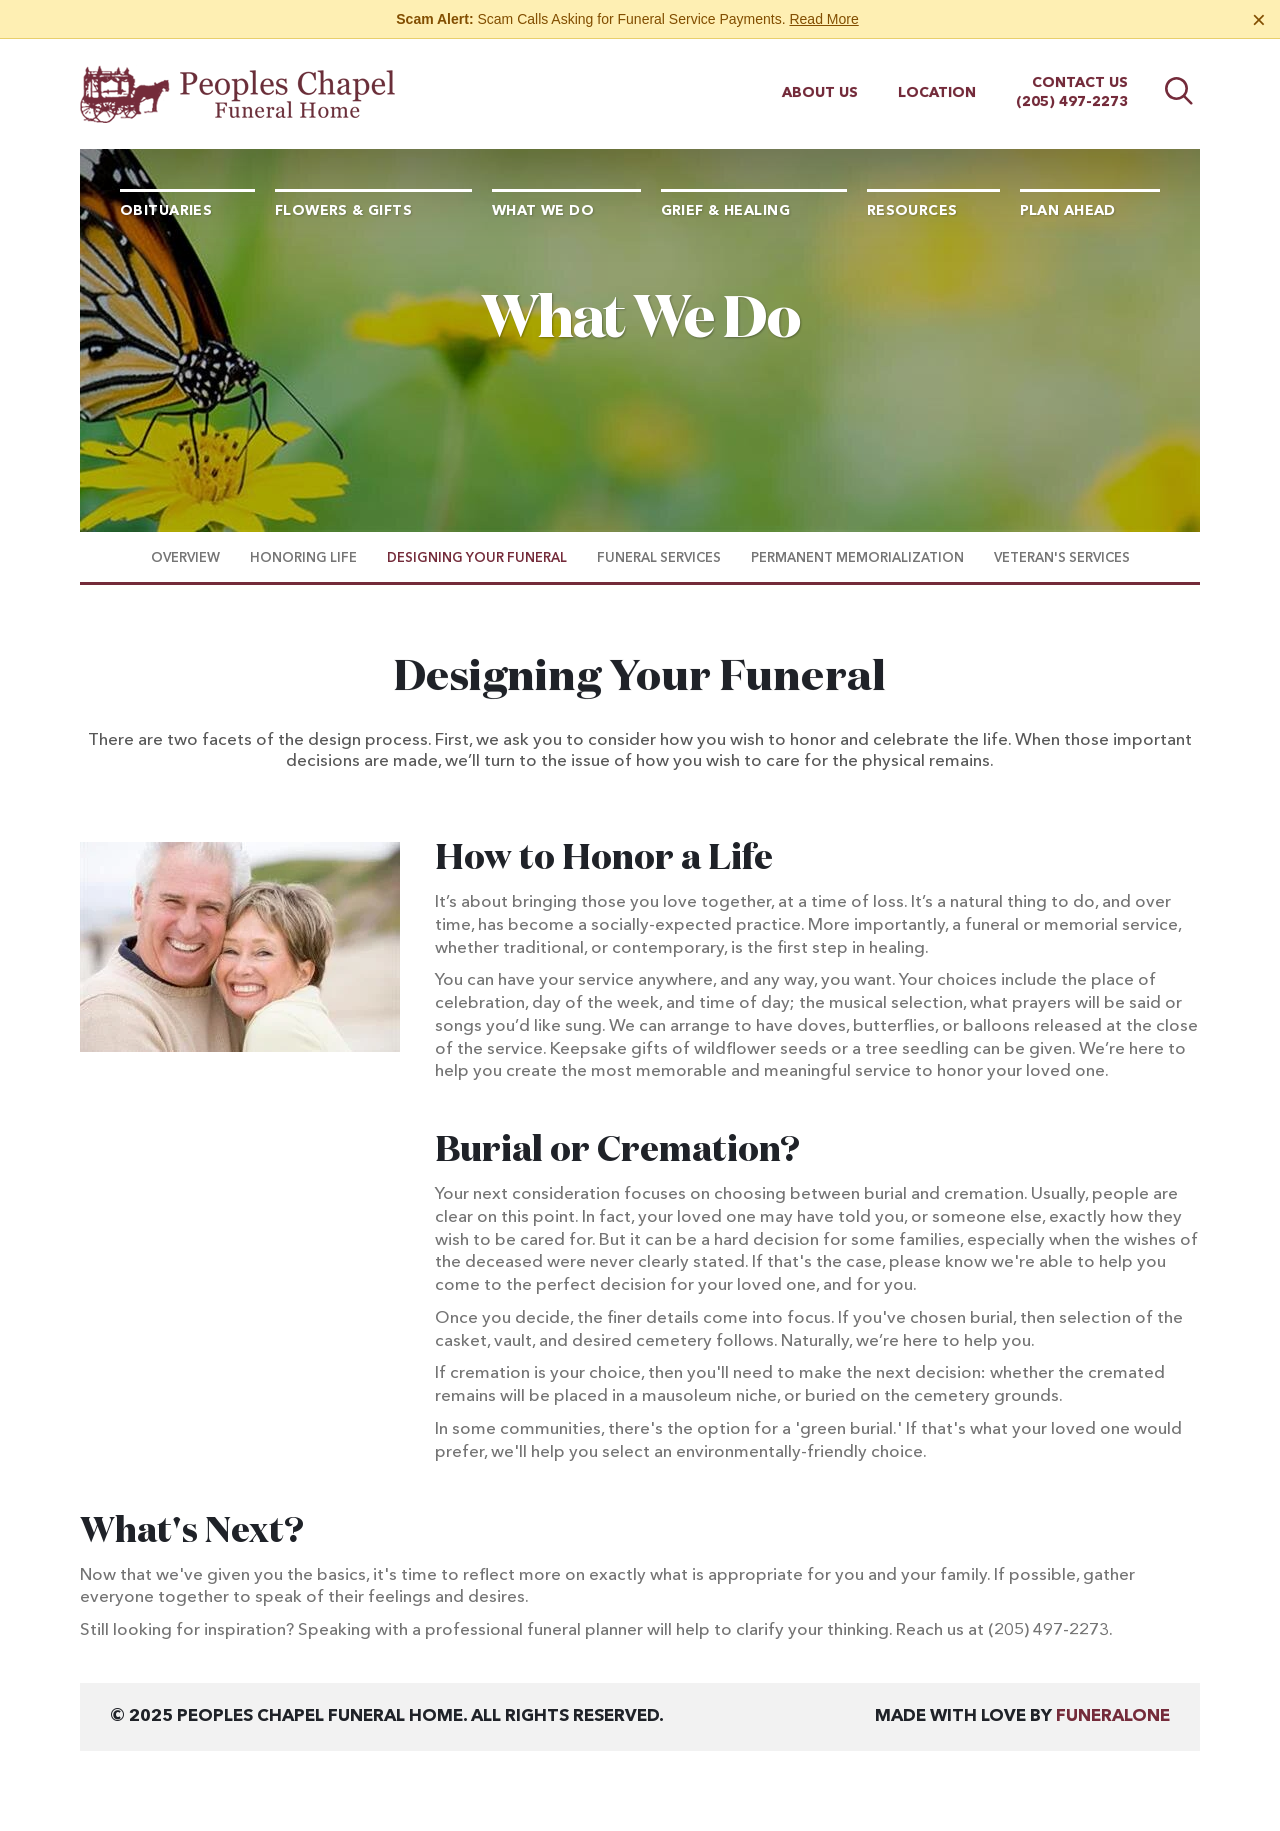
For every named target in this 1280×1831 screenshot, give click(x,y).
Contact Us (1080, 83)
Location (937, 93)
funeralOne (1113, 1716)
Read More (823, 19)
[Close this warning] (1259, 20)
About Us (820, 93)
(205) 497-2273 (1072, 102)
